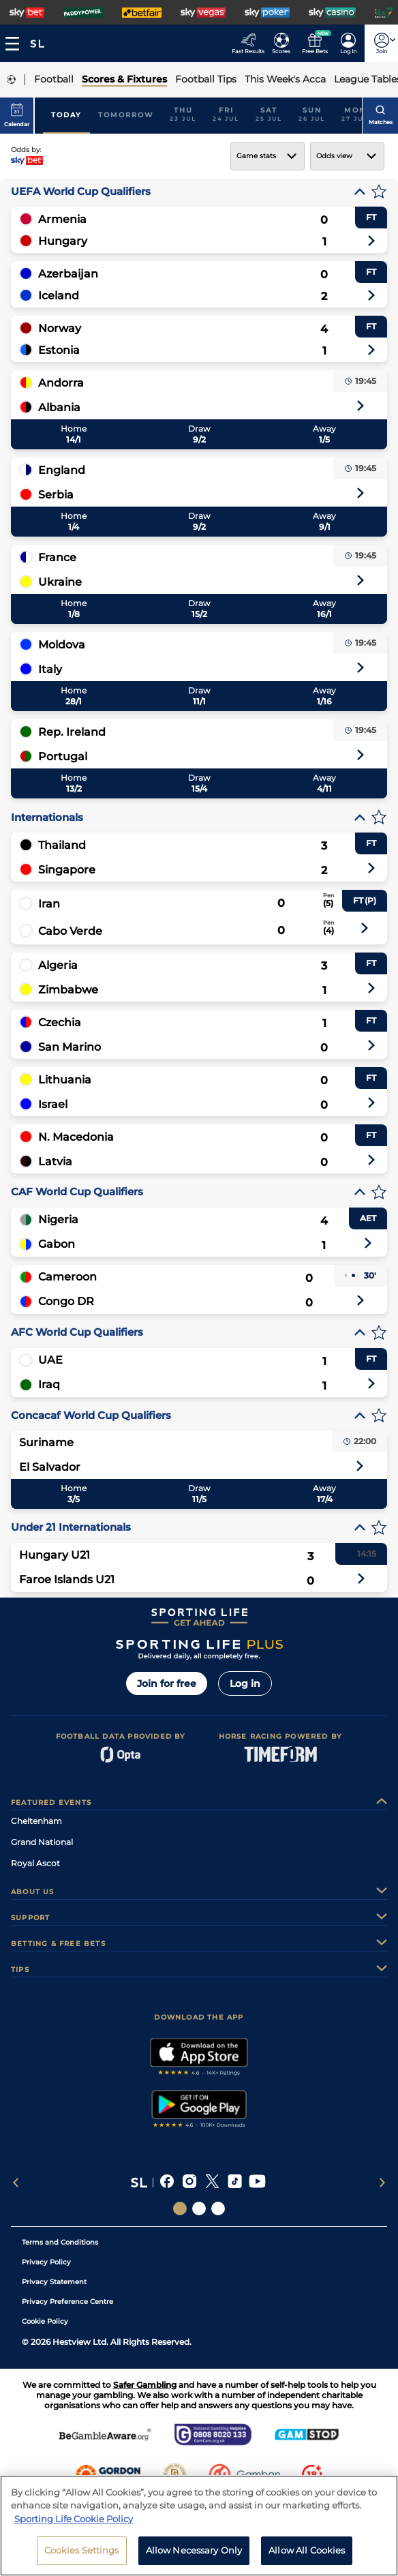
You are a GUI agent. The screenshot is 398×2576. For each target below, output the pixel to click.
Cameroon (67, 1276)
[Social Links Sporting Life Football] (218, 2208)
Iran (49, 903)
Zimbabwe (68, 989)
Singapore (66, 869)
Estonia (59, 350)
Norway (59, 328)
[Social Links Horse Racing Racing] (199, 2208)
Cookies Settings (81, 2555)
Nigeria (58, 1219)
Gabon (56, 1244)
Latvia (55, 1161)
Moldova (61, 644)
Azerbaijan (68, 273)
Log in (245, 1683)
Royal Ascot (35, 1863)
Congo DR (66, 1301)
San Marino (69, 1046)
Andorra (61, 382)
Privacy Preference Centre (67, 2301)
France (57, 557)
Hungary (62, 241)
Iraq (49, 1384)
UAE (50, 1359)
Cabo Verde (70, 931)
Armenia (62, 219)
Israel (52, 1104)
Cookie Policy (45, 2321)
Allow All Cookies (307, 2555)
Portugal (62, 756)
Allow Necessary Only (194, 2555)
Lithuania (64, 1079)
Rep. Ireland (72, 731)
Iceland (58, 295)
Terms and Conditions (60, 2242)
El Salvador (49, 1467)
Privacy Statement (54, 2281)
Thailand (62, 845)
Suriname (46, 1442)
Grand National (42, 1842)
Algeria (58, 965)
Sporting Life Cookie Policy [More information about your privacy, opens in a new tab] (73, 2523)
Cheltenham (36, 1821)
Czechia (59, 1022)
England (61, 470)
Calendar (16, 115)
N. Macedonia (76, 1136)
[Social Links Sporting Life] (180, 2208)
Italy (50, 669)
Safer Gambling (145, 2385)
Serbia (56, 494)
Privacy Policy (46, 2262)
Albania (59, 407)
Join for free (166, 1683)
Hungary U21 (54, 1554)
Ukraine (60, 581)
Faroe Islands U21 (66, 1579)
